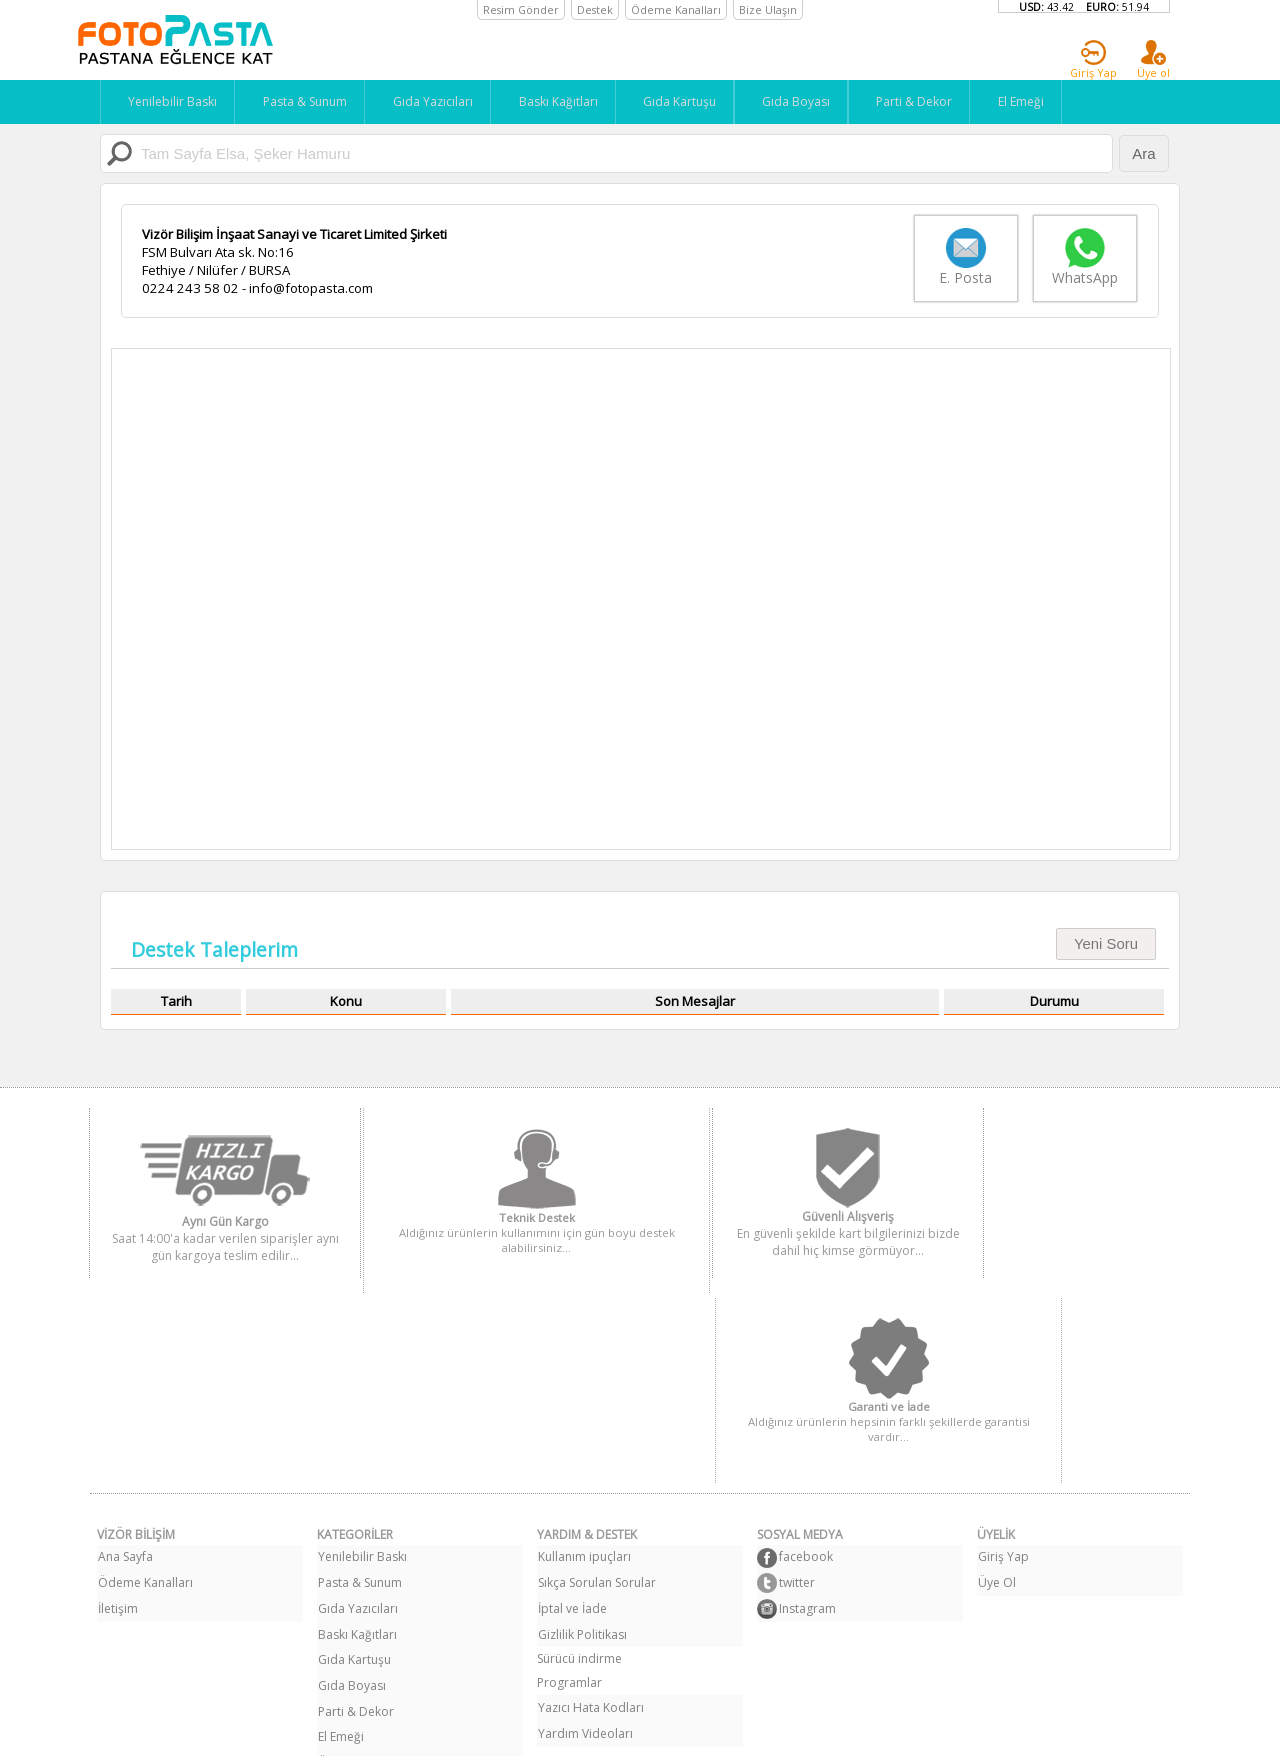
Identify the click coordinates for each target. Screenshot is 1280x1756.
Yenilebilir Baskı (169, 101)
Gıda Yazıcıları (436, 101)
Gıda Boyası (809, 101)
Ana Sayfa (124, 1351)
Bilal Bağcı (825, 1730)
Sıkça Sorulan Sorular (596, 1375)
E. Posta (956, 258)
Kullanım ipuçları (583, 1351)
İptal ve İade (571, 1399)
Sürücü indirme (579, 1447)
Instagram (800, 1401)
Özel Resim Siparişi (370, 1543)
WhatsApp (1084, 258)
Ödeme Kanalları (144, 1375)
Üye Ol (996, 1375)
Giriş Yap (1093, 60)
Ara (1143, 153)
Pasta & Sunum (305, 101)
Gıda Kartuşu (689, 101)
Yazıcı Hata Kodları (590, 1495)
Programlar (569, 1471)
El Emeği (1040, 101)
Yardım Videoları (584, 1519)
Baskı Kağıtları (564, 101)
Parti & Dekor (930, 101)
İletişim (117, 1399)
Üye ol (1153, 60)
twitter (790, 1377)
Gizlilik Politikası (581, 1423)
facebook (799, 1353)
